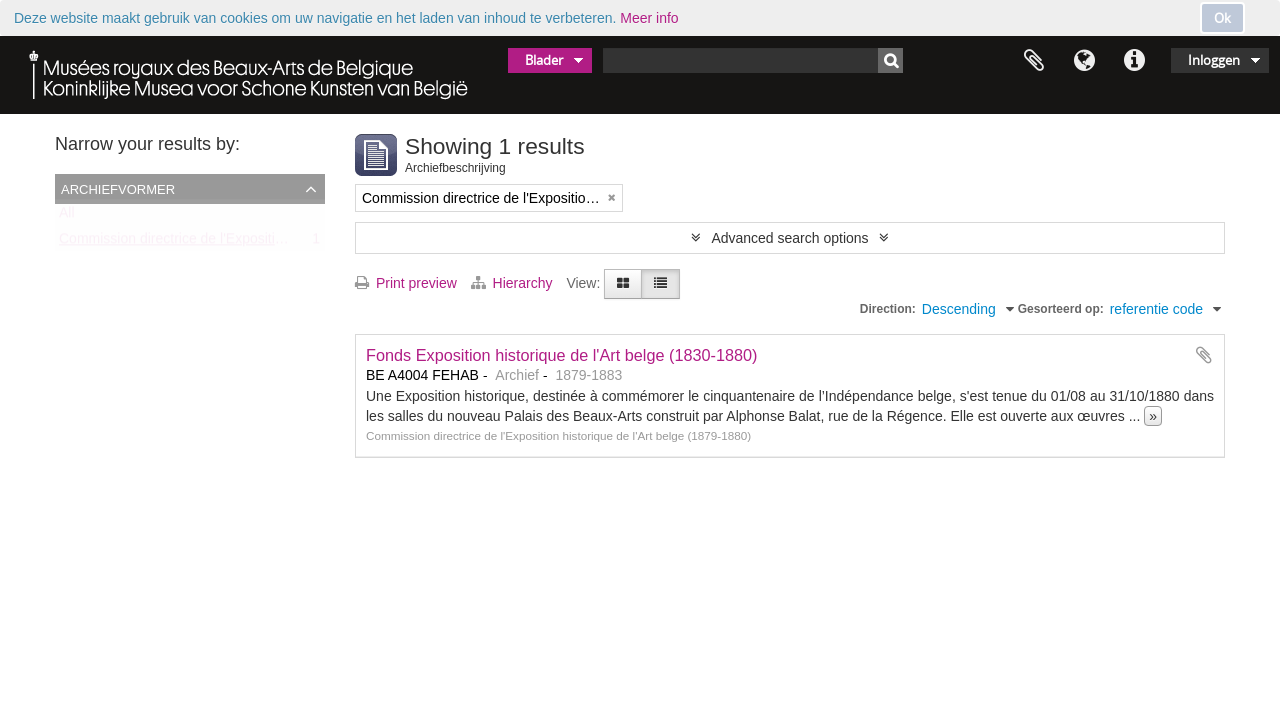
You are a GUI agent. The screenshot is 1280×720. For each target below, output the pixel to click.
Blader (544, 60)
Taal (1084, 61)
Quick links (1134, 61)
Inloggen (1214, 60)
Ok (1222, 18)
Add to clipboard (1204, 355)
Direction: (888, 309)
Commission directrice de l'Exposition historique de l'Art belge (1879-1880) (289, 243)
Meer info (649, 18)
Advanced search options (789, 238)
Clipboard (1034, 61)
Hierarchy (514, 283)
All (67, 217)
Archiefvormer (118, 188)
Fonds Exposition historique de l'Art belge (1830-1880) (562, 355)
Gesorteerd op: (1061, 309)
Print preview (406, 283)
